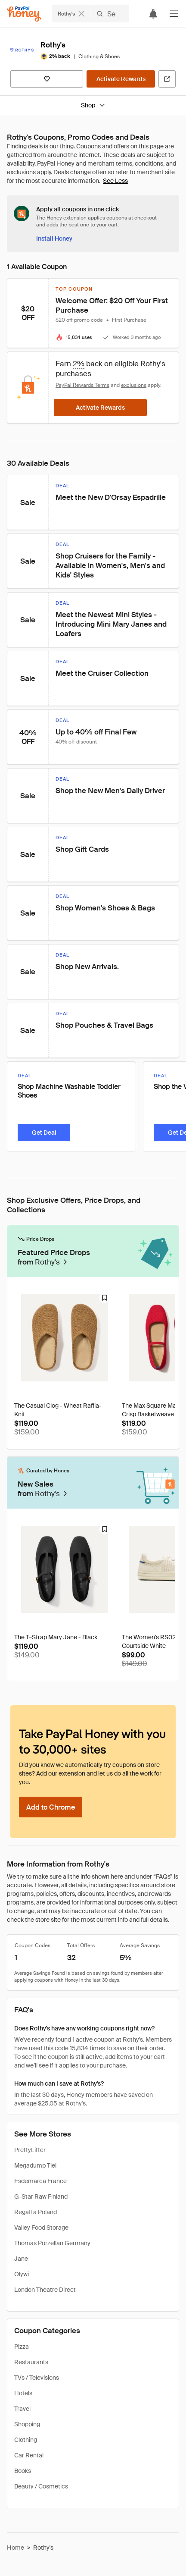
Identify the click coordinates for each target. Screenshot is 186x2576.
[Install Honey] (54, 238)
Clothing (25, 2440)
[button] (174, 14)
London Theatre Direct (45, 2290)
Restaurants (31, 2362)
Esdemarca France (40, 2181)
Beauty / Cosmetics (41, 2486)
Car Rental (28, 2455)
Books (22, 2471)
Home (15, 2547)
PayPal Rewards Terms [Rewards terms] (82, 385)
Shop (93, 105)
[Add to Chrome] (50, 1807)
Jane (21, 2258)
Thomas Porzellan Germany (52, 2243)
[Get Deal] (44, 1132)
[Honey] (24, 14)
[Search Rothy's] (110, 13)
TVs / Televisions (36, 2377)
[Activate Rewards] (121, 79)
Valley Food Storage (41, 2227)
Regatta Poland (35, 2212)
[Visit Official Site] (167, 79)
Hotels (23, 2393)
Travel (22, 2409)
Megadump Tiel (35, 2165)
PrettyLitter (30, 2150)
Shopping (27, 2424)
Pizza (21, 2346)
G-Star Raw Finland (41, 2196)
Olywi (21, 2274)
